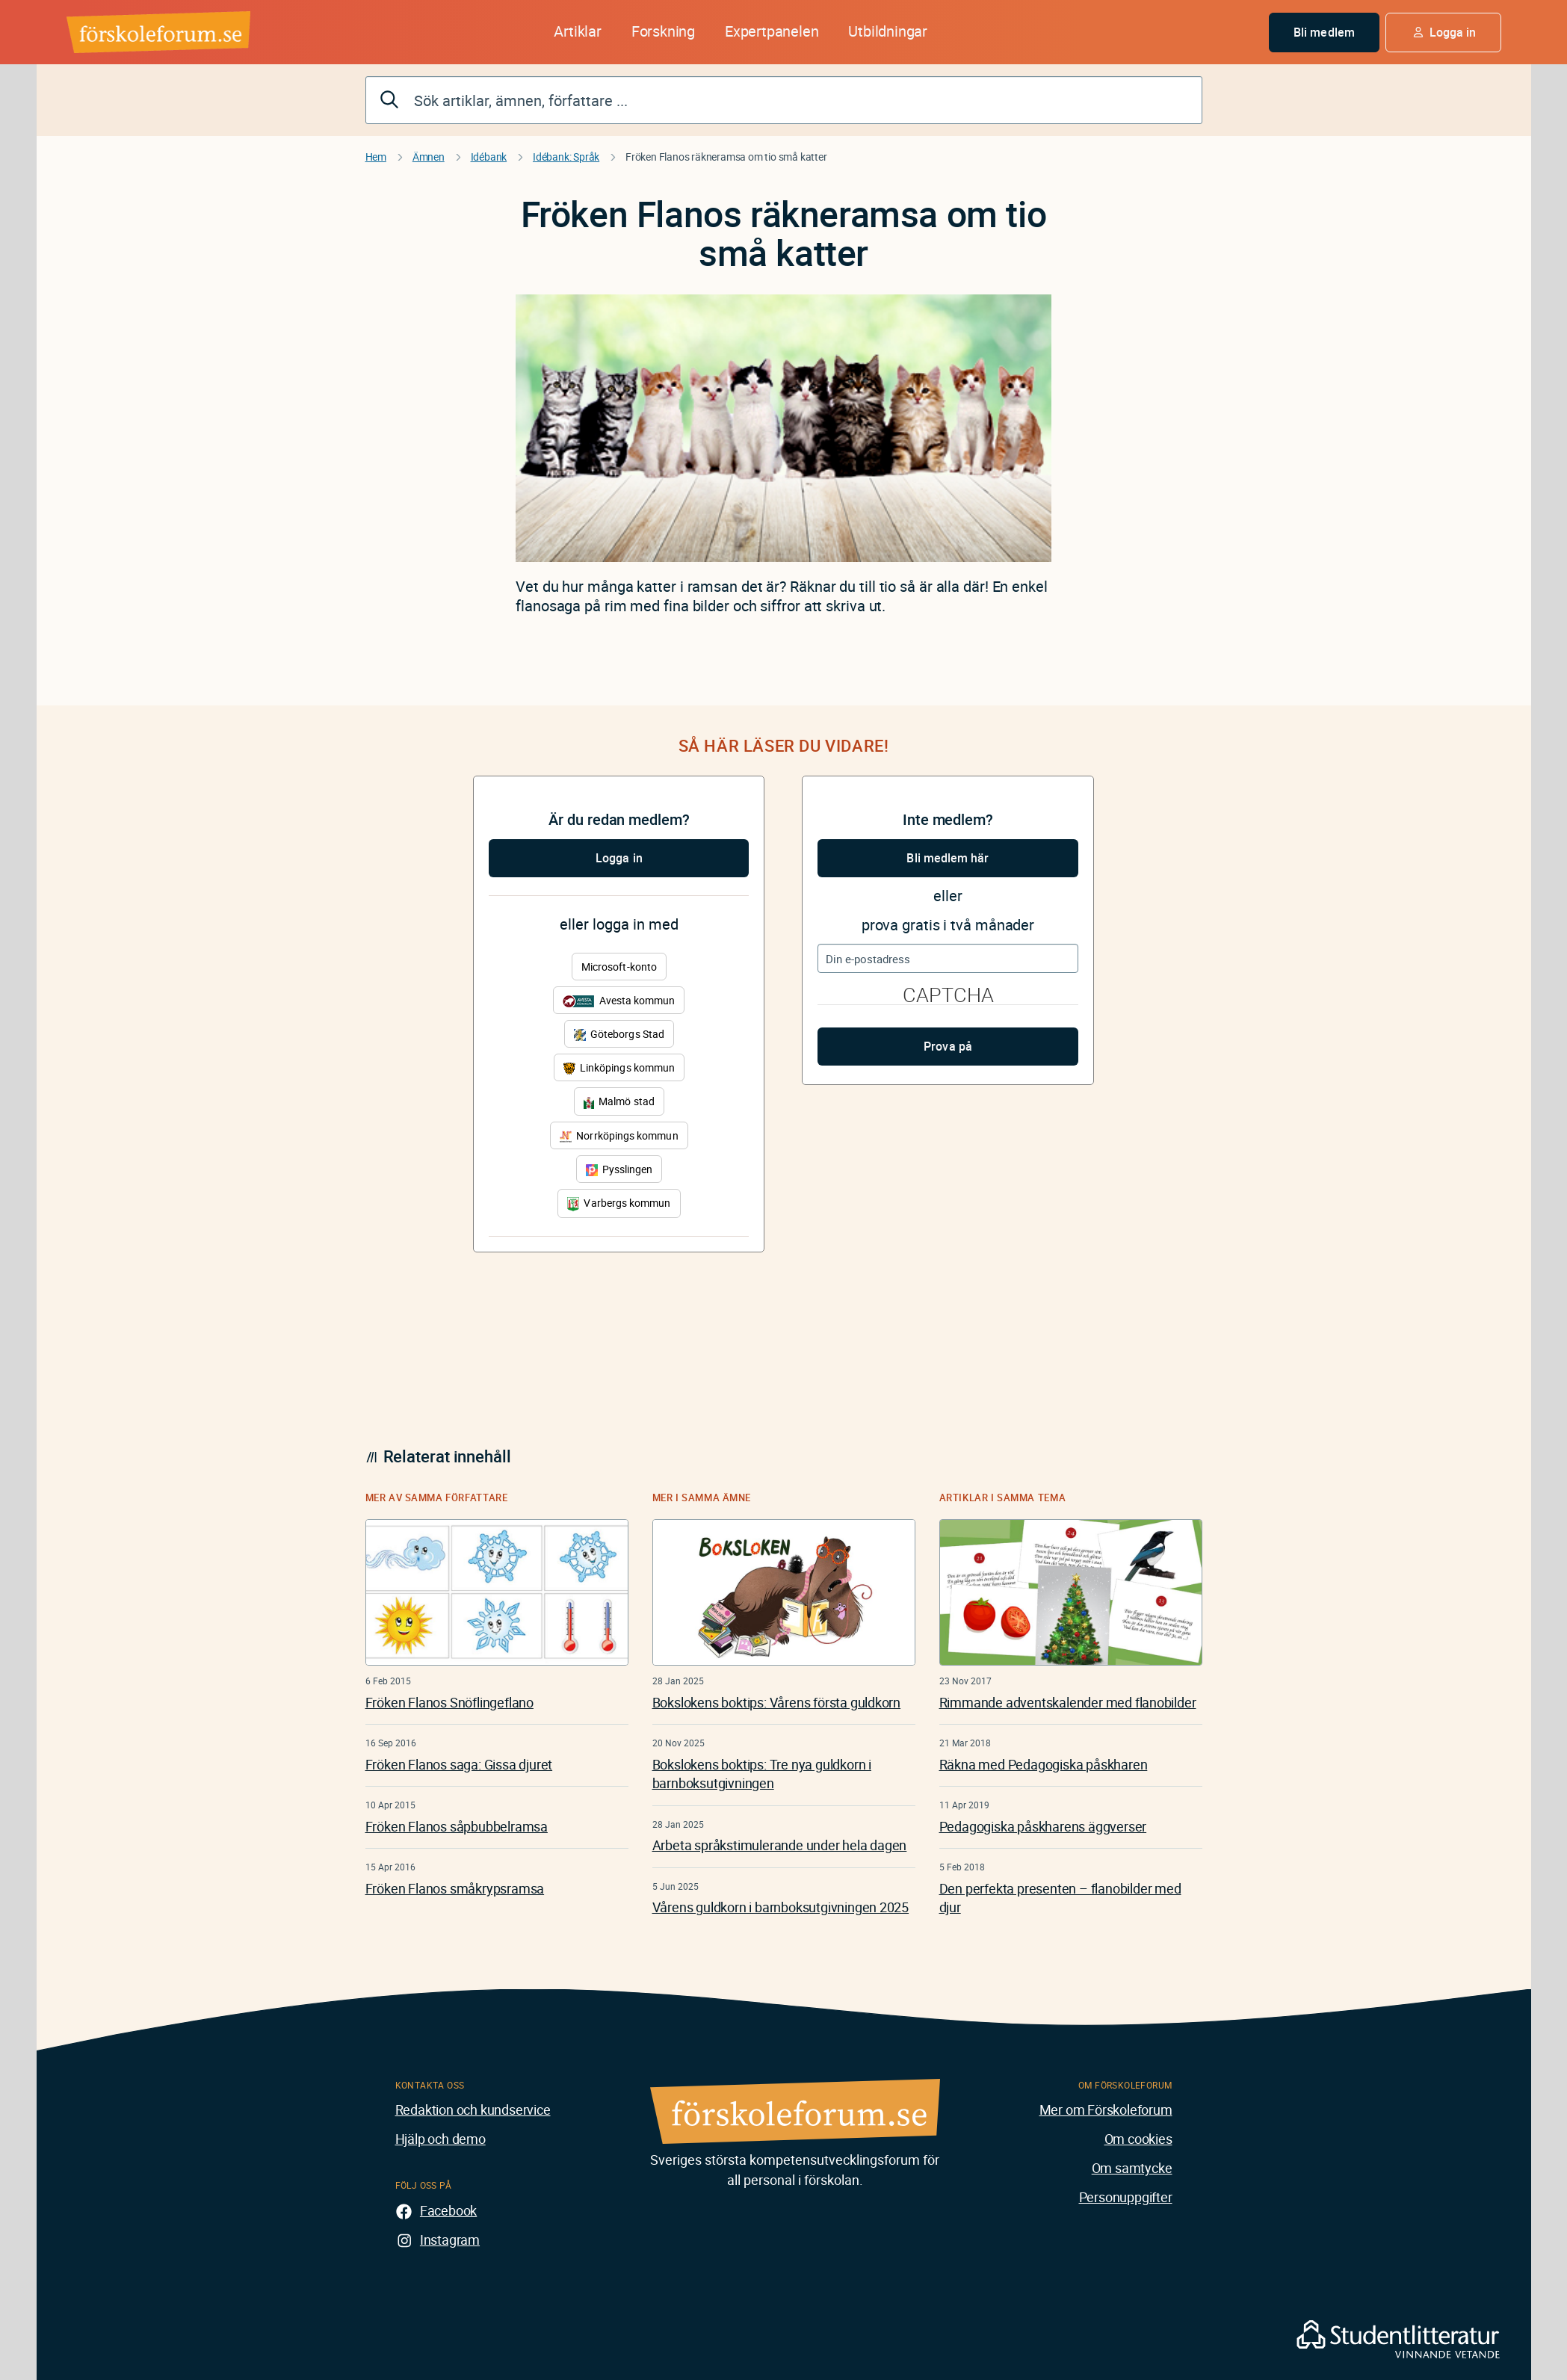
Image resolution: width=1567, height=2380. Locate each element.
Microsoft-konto (619, 966)
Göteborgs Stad (619, 1034)
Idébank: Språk (566, 156)
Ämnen (428, 156)
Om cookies (1138, 2139)
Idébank (489, 156)
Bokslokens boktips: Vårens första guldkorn (776, 1702)
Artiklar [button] (577, 31)
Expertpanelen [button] (771, 31)
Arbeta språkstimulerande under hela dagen (779, 1845)
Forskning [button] (663, 31)
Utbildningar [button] (887, 31)
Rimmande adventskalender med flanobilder (1067, 1702)
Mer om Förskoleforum (1105, 2109)
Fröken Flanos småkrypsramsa (455, 1888)
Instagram (450, 2239)
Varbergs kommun (618, 1203)
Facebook (448, 2210)
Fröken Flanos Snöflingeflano (449, 1702)
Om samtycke (1132, 2168)
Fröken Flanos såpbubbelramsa (456, 1826)
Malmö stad (619, 1101)
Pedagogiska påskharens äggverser (1043, 1826)
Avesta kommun (619, 1000)
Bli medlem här (947, 858)
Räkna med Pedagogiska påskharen (1043, 1764)
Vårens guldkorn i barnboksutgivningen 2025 (780, 1907)
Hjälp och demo (440, 2139)
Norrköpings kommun (619, 1135)
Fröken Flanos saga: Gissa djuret (459, 1764)
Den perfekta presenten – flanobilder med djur (1060, 1897)
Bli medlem (1324, 32)
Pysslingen (619, 1169)
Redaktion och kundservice (473, 2109)
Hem (375, 156)
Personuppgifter (1125, 2197)
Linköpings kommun (619, 1067)
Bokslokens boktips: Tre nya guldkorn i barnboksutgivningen (761, 1773)
